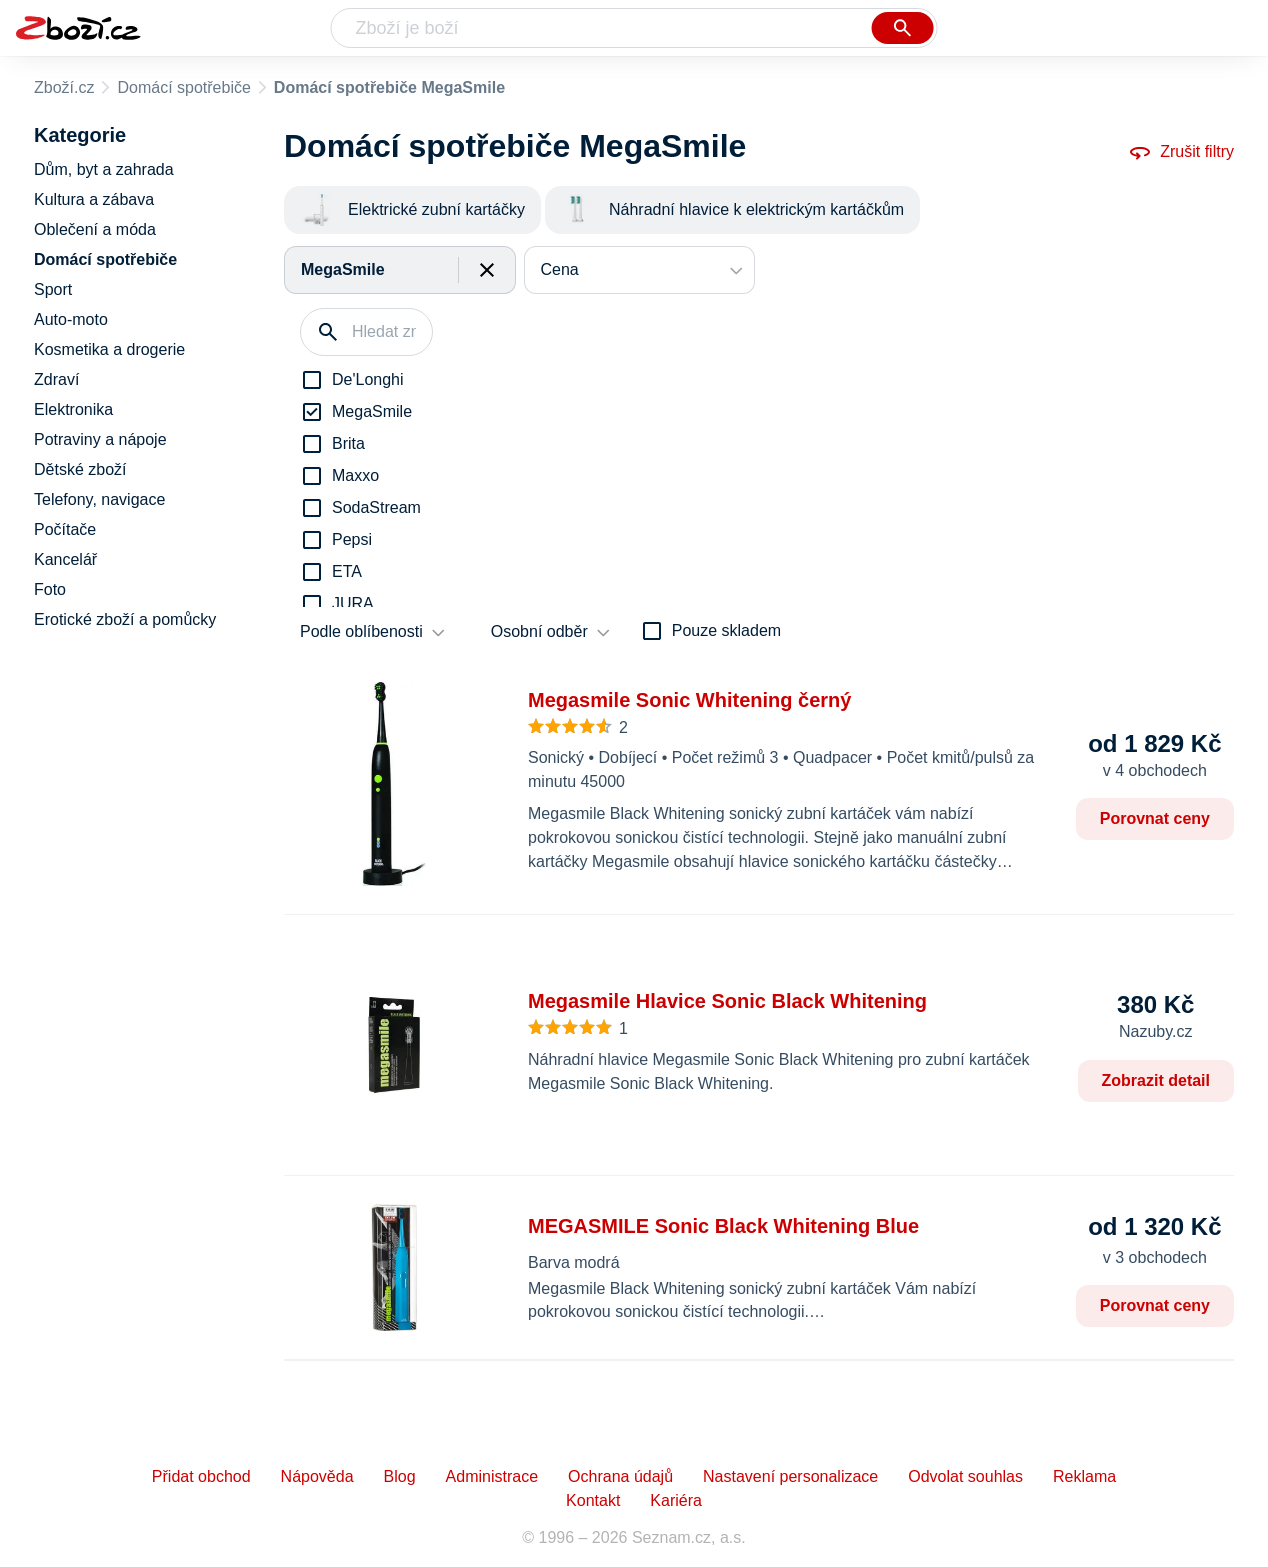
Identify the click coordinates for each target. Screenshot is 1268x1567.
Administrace (492, 1476)
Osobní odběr (539, 631)
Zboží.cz (64, 87)
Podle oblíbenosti (361, 631)
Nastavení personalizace (790, 1476)
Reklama (1084, 1476)
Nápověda (317, 1476)
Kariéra (676, 1500)
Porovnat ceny (1155, 818)
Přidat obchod (201, 1476)
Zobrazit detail (1156, 1080)
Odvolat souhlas (965, 1476)
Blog (400, 1476)
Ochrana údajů (620, 1476)
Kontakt (593, 1500)
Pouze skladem (726, 630)
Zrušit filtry (1181, 152)
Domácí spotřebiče (183, 87)
